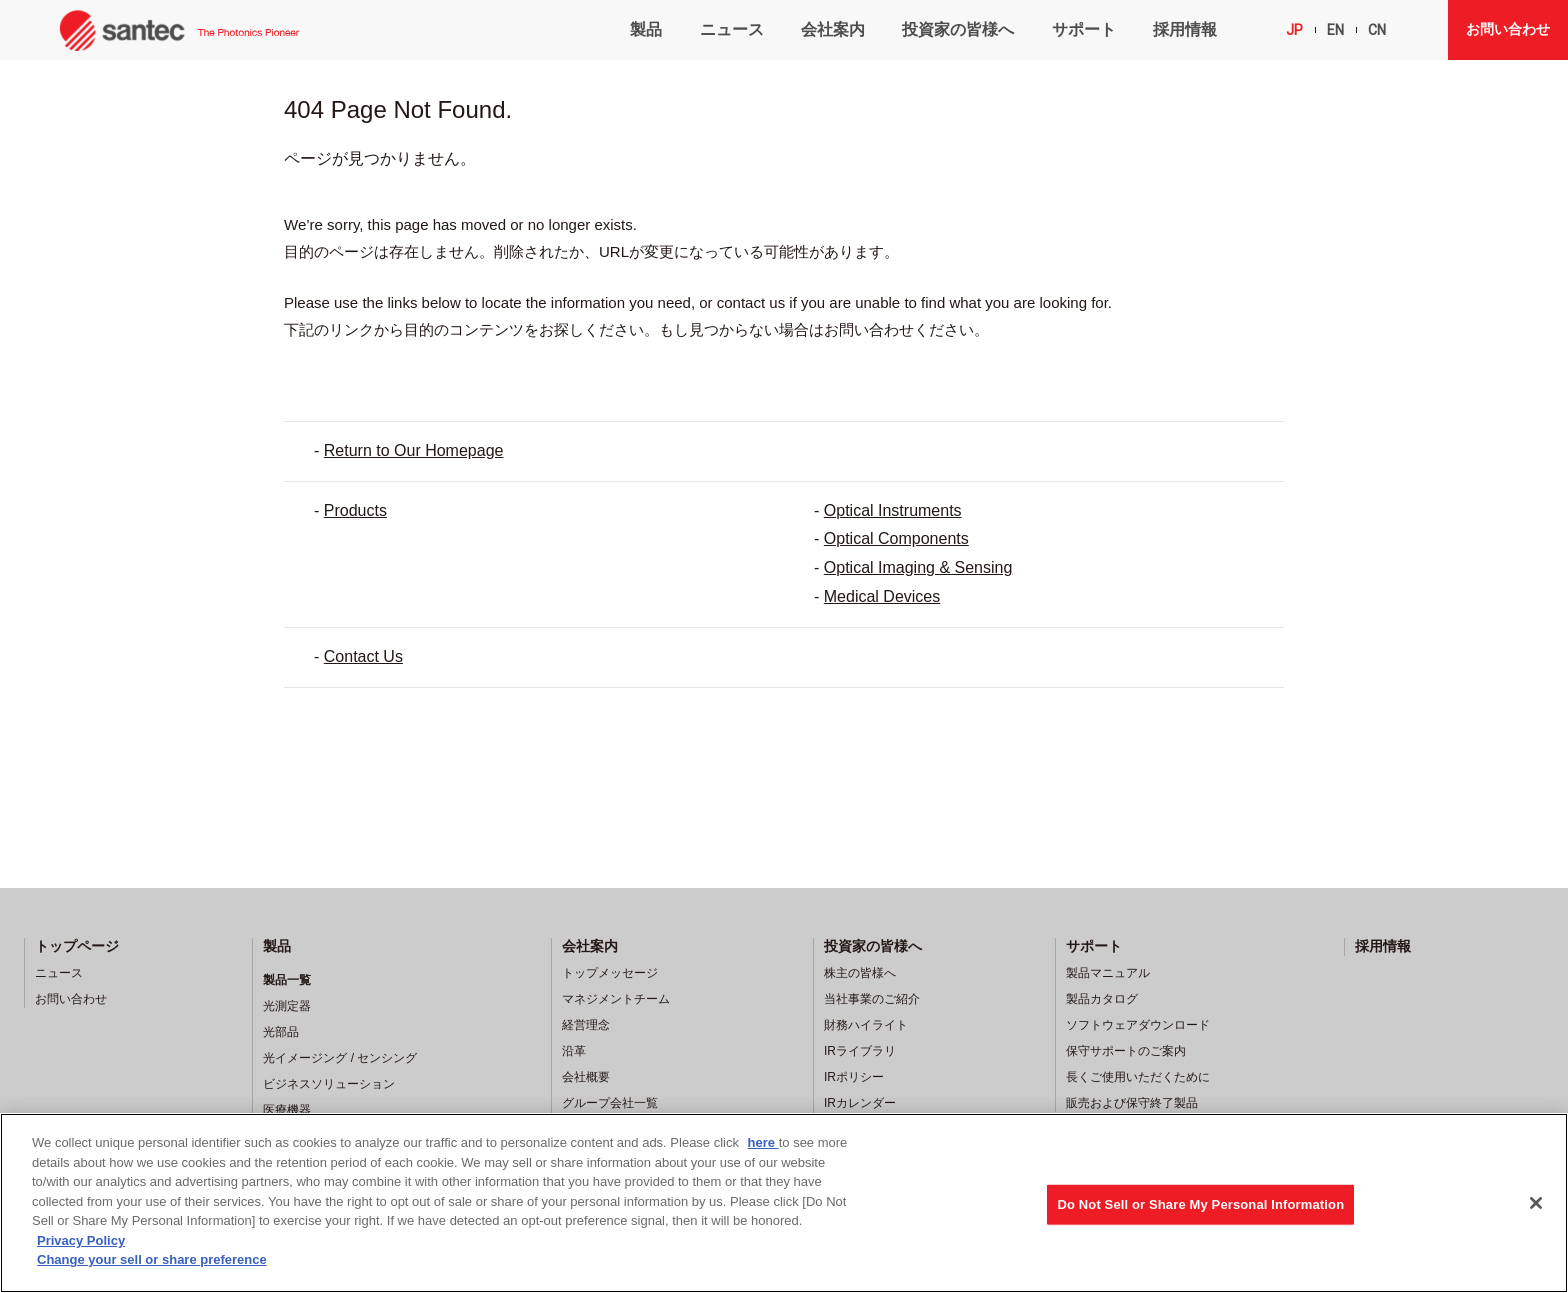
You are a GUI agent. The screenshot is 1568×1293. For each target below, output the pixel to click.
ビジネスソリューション (329, 1084)
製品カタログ (1102, 999)
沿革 (574, 1051)
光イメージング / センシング (340, 1058)
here (763, 1142)
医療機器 (287, 1110)
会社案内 (833, 29)
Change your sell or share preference (152, 1259)
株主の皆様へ (860, 973)
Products (355, 510)
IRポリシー (854, 1077)
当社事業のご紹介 (872, 999)
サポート (1084, 29)
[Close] (1536, 1203)
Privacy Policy (81, 1240)
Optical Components (896, 538)
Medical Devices (882, 596)
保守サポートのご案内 (1126, 1051)
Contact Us (363, 656)
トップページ (77, 946)
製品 (646, 29)
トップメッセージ (610, 973)
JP (1294, 30)
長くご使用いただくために (1138, 1077)
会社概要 (586, 1077)
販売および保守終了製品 (1132, 1103)
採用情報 (1185, 29)
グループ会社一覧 (610, 1103)
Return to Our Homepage (414, 450)
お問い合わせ (1508, 29)
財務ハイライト (866, 1025)
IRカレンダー (860, 1103)
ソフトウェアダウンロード (1138, 1025)
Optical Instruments (893, 510)
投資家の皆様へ (958, 29)
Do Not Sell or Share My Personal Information (1200, 1204)
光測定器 (287, 1006)
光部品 (281, 1032)
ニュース (732, 29)
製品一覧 (287, 980)
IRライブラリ (860, 1051)
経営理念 (586, 1025)
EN (1335, 30)
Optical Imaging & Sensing (918, 567)
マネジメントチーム (616, 999)
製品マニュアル (1108, 973)
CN (1377, 30)
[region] (784, 1203)
